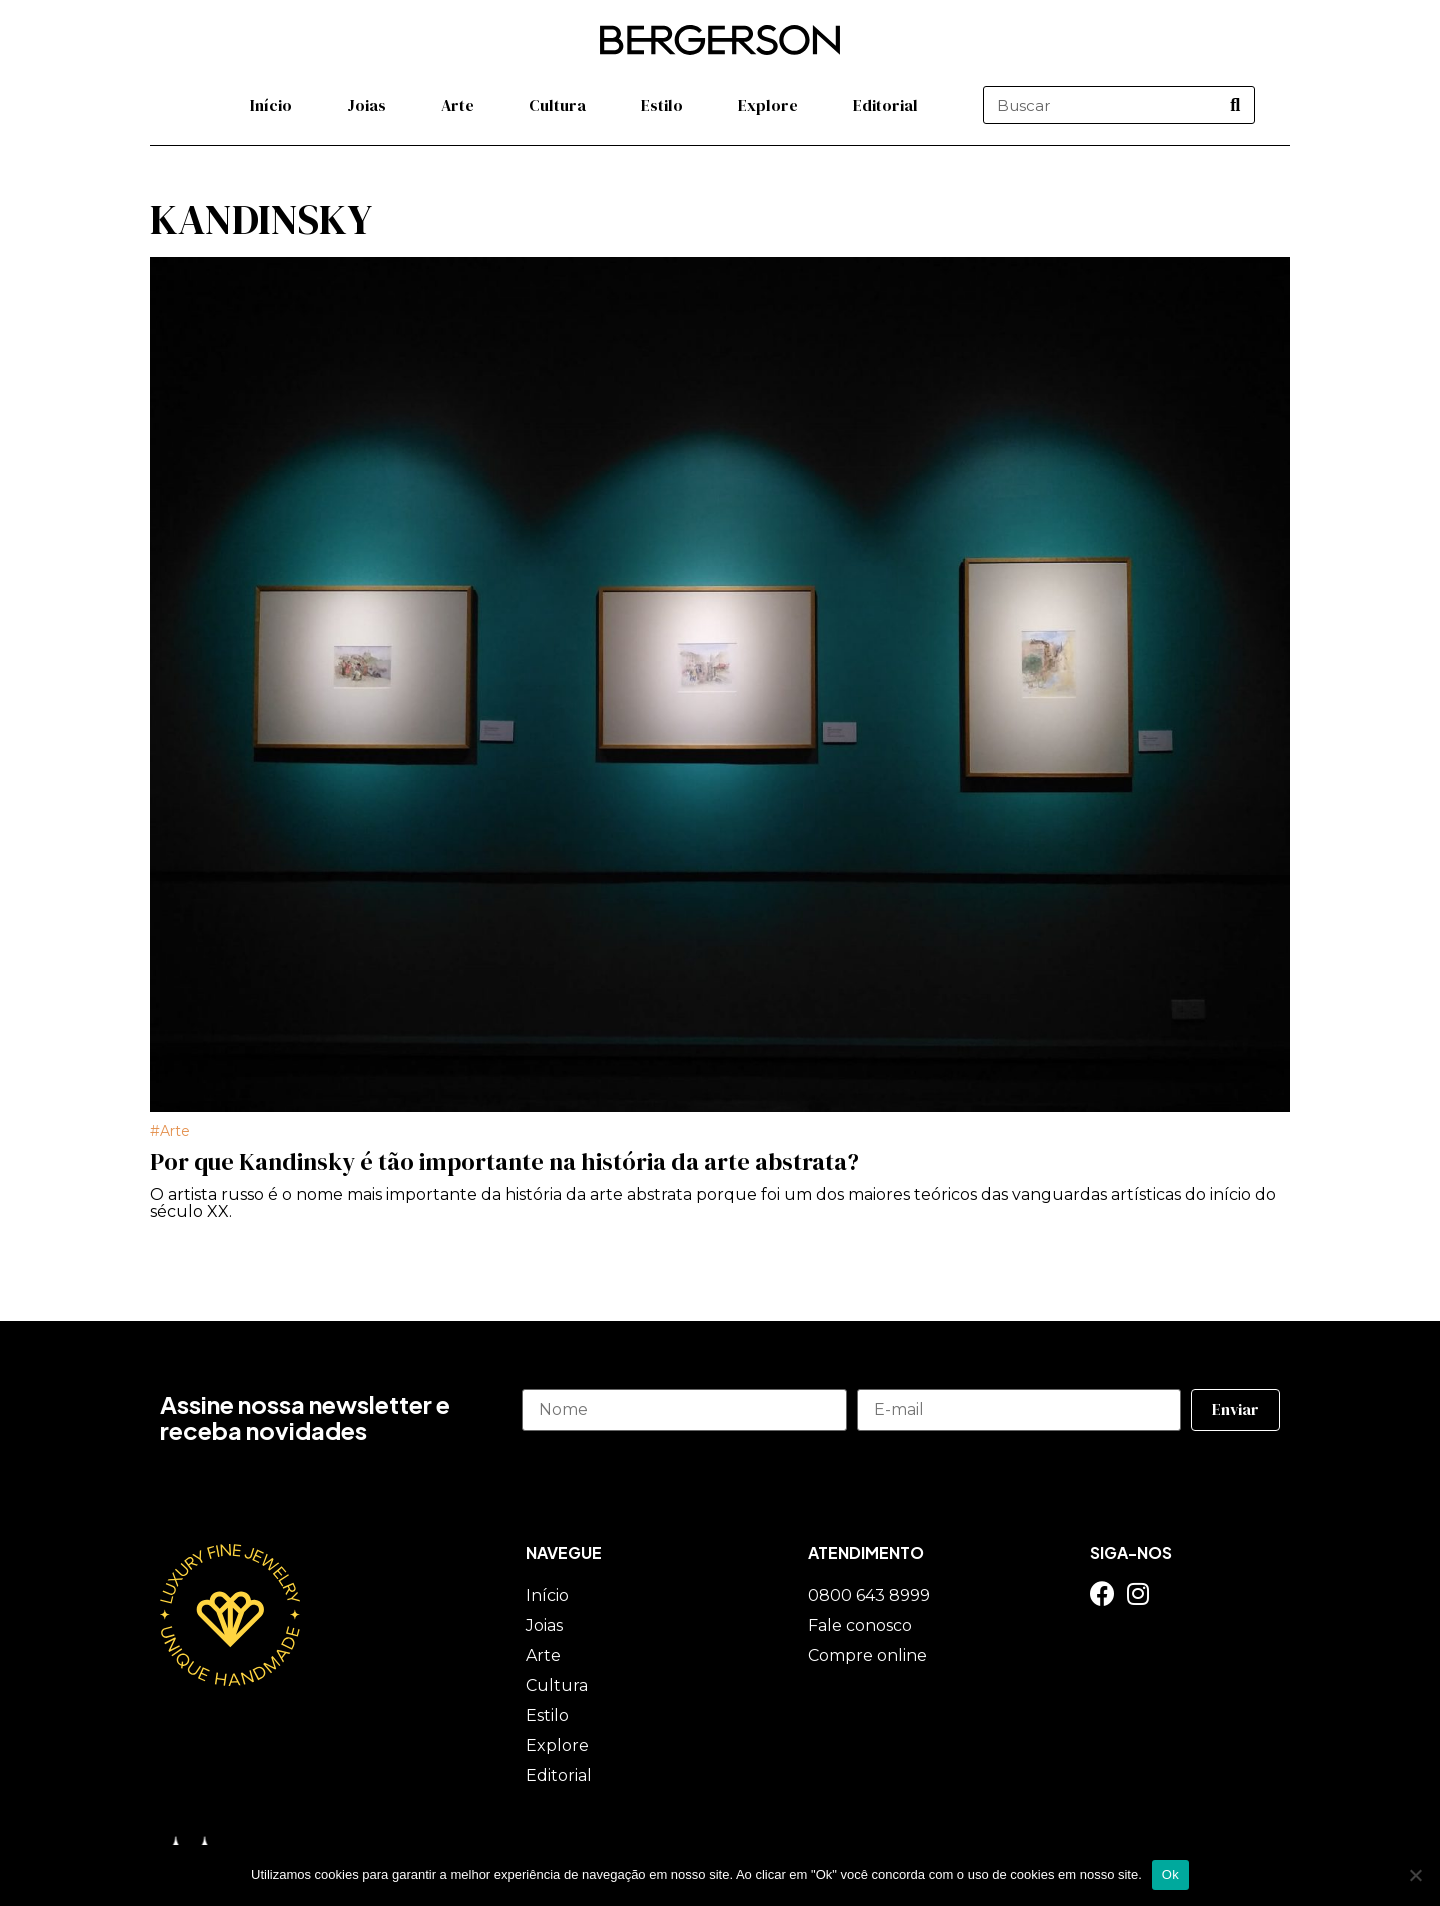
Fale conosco (860, 1625)
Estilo (662, 105)
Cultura (557, 105)
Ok (1170, 1874)
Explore (768, 105)
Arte (457, 105)
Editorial (885, 105)
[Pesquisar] (1235, 105)
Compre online (867, 1655)
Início (271, 105)
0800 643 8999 (869, 1595)
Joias (366, 105)
